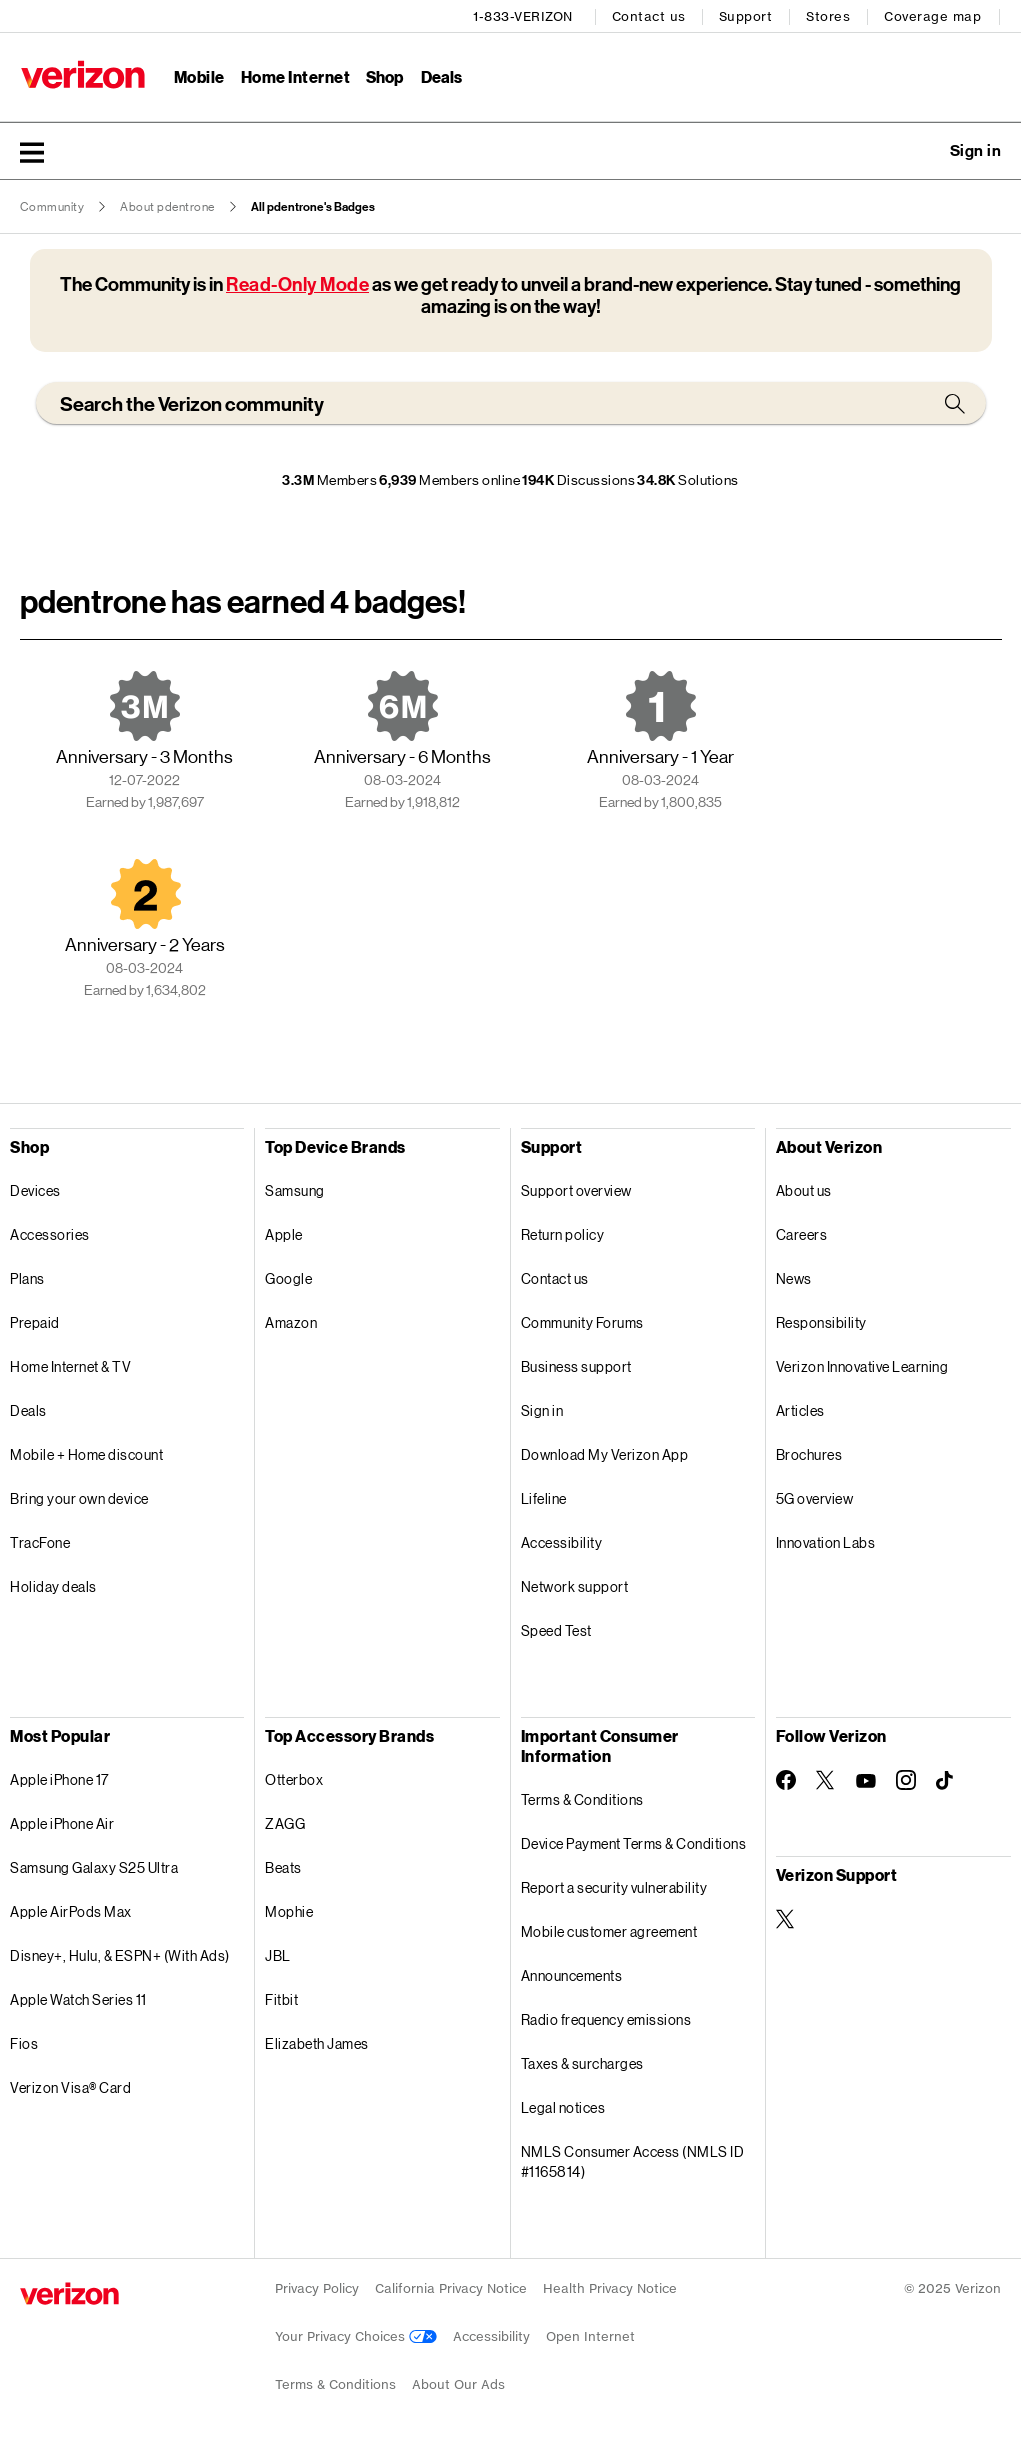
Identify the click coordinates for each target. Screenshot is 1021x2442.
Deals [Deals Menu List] (441, 75)
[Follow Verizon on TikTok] (946, 1780)
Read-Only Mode (297, 283)
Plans (27, 1277)
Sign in (542, 1409)
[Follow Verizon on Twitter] (826, 1779)
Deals (28, 1409)
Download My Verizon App (605, 1453)
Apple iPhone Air (62, 1822)
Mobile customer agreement (609, 1930)
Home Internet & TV (70, 1365)
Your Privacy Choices (356, 2335)
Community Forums (582, 1321)
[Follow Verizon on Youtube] (866, 1780)
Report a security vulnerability (614, 1886)
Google (288, 1277)
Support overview (576, 1189)
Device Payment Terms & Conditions (634, 1842)
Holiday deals (53, 1585)
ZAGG (285, 1822)
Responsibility (821, 1321)
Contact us (650, 15)
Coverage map (933, 15)
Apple (284, 1233)
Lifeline (544, 1497)
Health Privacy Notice (610, 2287)
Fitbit (281, 1998)
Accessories (50, 1233)
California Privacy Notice (451, 2287)
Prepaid (35, 1321)
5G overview (815, 1497)
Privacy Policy (317, 2287)
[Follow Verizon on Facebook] (786, 1779)
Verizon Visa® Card (70, 2086)
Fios (24, 2042)
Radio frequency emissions (606, 2018)
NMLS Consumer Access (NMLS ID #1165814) (633, 2160)
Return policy (563, 1233)
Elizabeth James (317, 2042)
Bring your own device (79, 1497)
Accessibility (562, 1541)
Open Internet (590, 2335)
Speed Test (556, 1629)
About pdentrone (167, 206)
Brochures (809, 1453)
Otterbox (294, 1778)
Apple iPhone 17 (59, 1778)
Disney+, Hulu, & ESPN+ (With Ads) (120, 1954)
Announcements (572, 1974)
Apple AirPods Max (71, 1910)
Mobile (198, 75)
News (794, 1277)
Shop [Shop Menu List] (384, 75)
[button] (32, 151)
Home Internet (295, 75)
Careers (802, 1233)
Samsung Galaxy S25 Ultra (94, 1866)
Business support (576, 1365)
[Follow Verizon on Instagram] (906, 1779)
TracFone (40, 1541)
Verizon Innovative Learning (862, 1365)
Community (52, 206)
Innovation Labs (826, 1541)
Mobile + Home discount (86, 1453)
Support (747, 15)
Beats (283, 1866)
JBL (278, 1954)
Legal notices (563, 2106)
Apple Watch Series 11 (78, 1998)
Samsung (295, 1189)
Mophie (289, 1910)
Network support (575, 1585)
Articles (800, 1409)
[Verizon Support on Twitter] (786, 1918)
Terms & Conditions (582, 1798)
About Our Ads (458, 2383)
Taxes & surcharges (582, 2062)
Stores (829, 15)
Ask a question (921, 150)
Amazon (291, 1321)
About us (804, 1189)
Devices (35, 1189)
